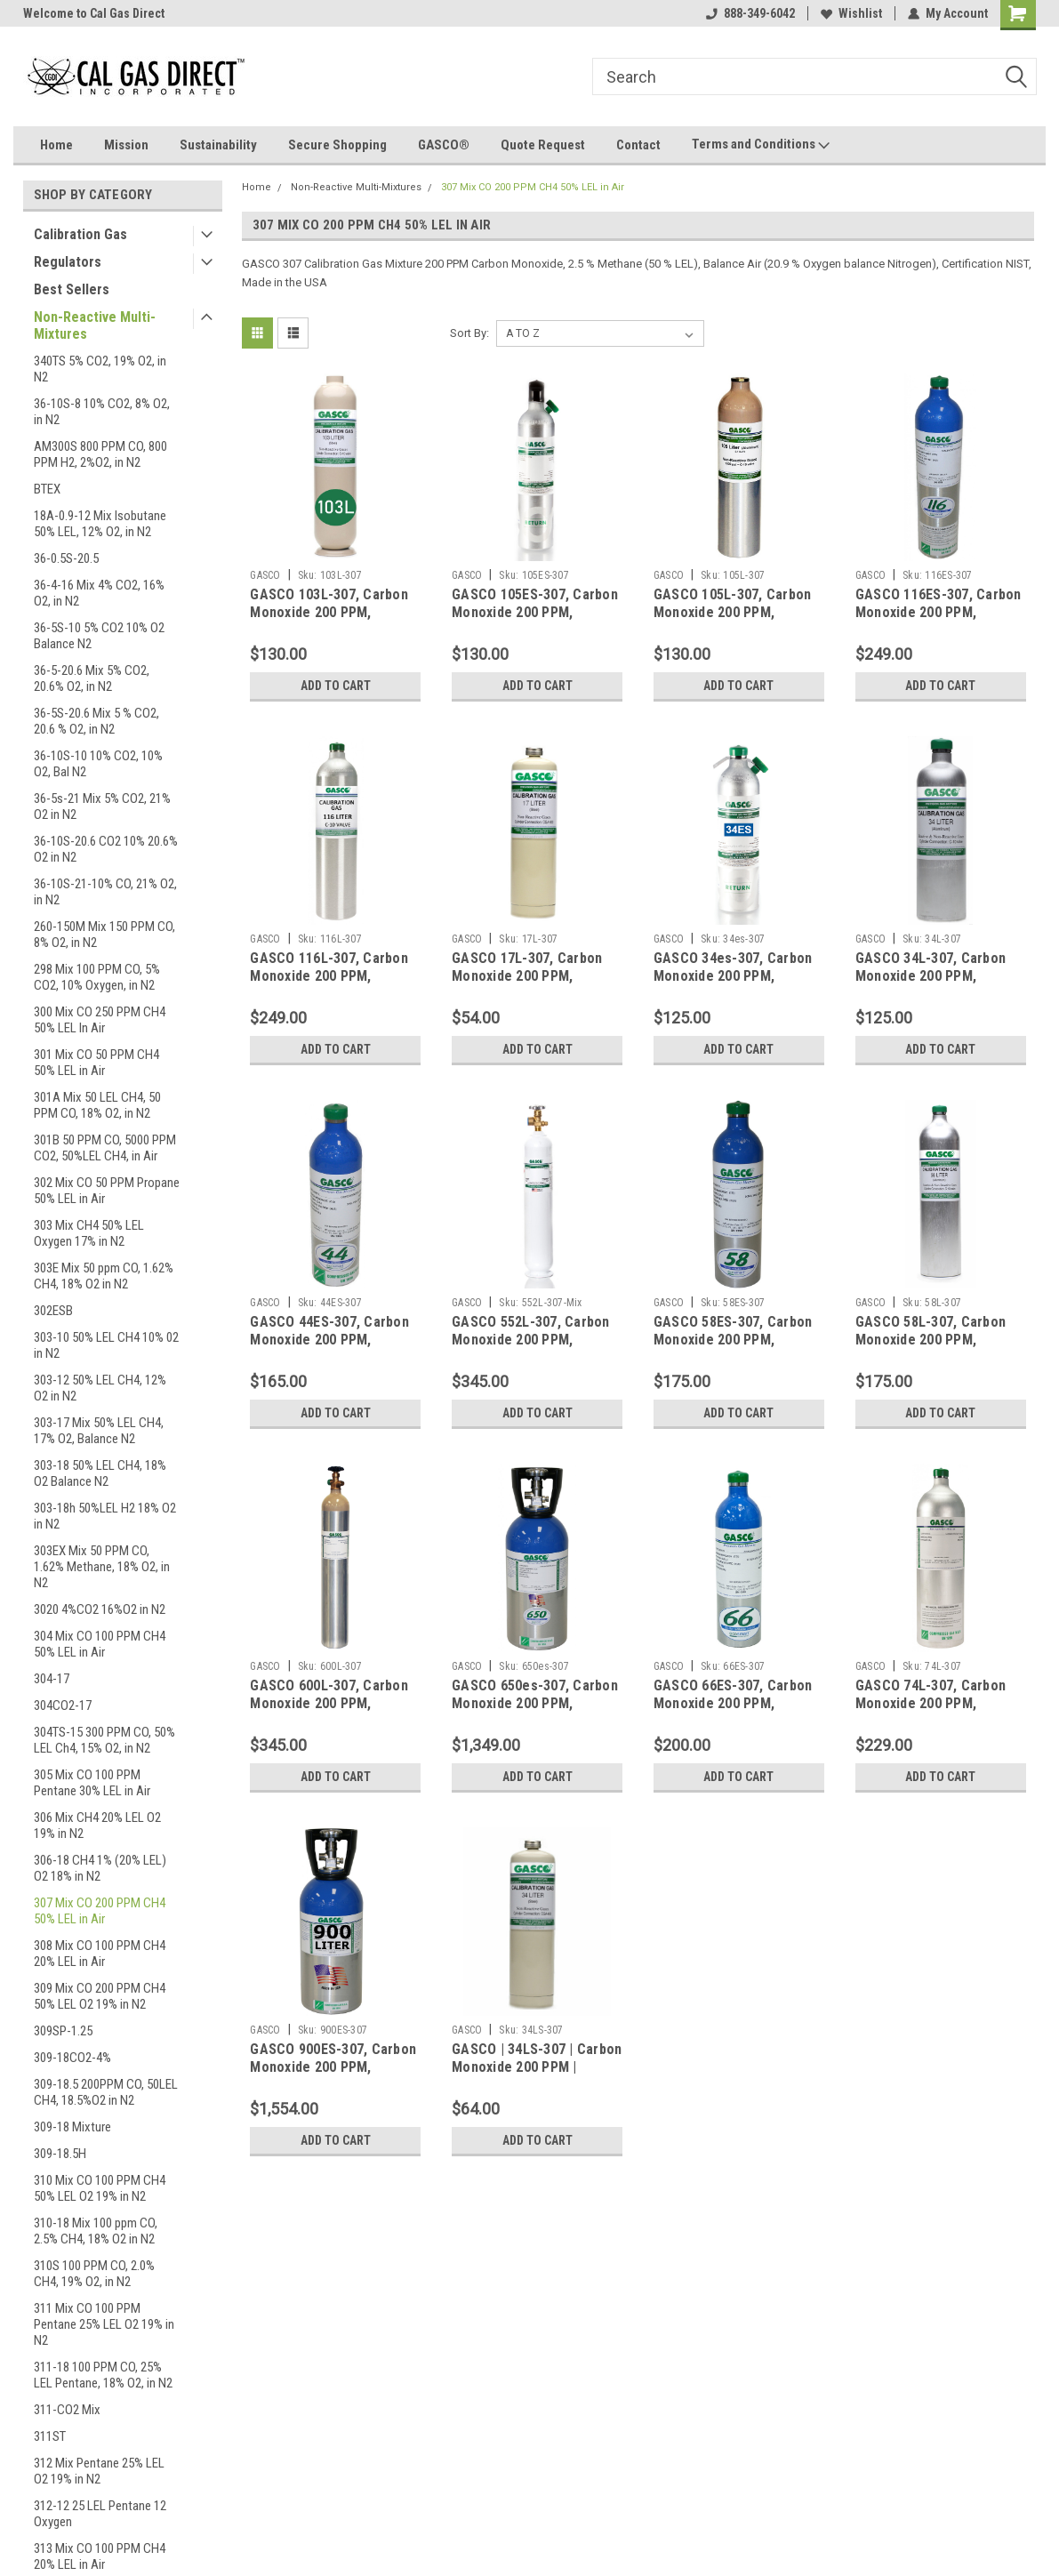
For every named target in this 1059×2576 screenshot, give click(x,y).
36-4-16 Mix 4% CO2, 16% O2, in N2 (99, 593)
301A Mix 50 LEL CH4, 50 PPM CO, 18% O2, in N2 (97, 1105)
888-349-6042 (750, 13)
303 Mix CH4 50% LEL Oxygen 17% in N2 (89, 1233)
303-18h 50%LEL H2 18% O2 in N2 (105, 1516)
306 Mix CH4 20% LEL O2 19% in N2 (97, 1826)
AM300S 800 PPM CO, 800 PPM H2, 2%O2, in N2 (100, 454)
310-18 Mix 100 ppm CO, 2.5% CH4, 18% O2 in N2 (95, 2231)
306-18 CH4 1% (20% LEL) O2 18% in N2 (100, 1868)
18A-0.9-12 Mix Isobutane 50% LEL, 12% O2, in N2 (100, 524)
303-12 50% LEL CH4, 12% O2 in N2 (100, 1388)
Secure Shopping (337, 145)
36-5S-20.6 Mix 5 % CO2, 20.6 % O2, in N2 (96, 721)
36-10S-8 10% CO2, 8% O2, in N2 (102, 412)
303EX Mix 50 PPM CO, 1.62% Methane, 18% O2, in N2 (102, 1567)
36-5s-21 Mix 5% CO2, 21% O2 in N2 (102, 806)
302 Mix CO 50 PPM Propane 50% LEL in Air (107, 1191)
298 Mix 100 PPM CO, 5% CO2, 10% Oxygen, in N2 (97, 977)
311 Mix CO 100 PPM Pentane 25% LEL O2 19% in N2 (104, 2324)
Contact (638, 145)
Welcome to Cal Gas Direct (93, 13)
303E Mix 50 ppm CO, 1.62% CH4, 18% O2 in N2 (103, 1276)
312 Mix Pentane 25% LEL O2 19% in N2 (99, 2471)
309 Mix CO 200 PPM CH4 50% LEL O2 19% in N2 (99, 1996)
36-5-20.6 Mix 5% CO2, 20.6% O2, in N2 (91, 678)
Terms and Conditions (761, 145)
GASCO (265, 575)
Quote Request (543, 145)
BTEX (47, 489)
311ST (50, 2436)
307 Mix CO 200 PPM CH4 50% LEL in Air (99, 1911)
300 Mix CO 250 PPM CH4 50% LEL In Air (99, 1020)
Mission (126, 145)
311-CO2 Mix (67, 2410)
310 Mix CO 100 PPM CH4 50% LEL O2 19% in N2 (99, 2188)
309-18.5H (60, 2154)
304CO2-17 (63, 1705)
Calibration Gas (80, 234)
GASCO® (443, 145)
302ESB (53, 1311)
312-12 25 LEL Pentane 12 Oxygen (100, 2514)
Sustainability (218, 145)
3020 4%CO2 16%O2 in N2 (99, 1609)
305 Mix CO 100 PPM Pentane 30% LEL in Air (92, 1783)
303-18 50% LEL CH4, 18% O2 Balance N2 (100, 1473)
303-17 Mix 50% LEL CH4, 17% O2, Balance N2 (99, 1431)
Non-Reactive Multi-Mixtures (95, 325)
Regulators (67, 261)
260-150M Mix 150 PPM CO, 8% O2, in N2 (104, 935)
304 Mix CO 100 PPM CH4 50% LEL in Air (99, 1644)
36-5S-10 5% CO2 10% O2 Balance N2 (99, 636)
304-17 (51, 1679)
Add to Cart (336, 685)
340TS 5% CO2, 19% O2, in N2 (100, 369)
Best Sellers (71, 289)
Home (56, 145)
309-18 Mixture (72, 2127)
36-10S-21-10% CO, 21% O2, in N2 (105, 892)
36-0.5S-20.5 (66, 558)
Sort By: (469, 333)
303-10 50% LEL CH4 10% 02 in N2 (106, 1345)
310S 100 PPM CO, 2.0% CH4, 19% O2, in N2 (94, 2274)
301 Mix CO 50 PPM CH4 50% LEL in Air (96, 1063)
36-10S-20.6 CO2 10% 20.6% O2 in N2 (106, 849)
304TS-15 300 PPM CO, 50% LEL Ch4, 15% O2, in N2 (104, 1740)
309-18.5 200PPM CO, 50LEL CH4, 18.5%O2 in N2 (106, 2092)
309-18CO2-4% (72, 2058)
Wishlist (851, 13)
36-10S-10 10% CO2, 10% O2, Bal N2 (98, 764)
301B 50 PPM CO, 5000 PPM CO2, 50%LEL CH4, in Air (105, 1148)
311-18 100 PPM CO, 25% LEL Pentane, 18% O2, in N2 (103, 2375)
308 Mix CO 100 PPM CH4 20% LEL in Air (99, 1954)
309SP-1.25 (63, 2031)
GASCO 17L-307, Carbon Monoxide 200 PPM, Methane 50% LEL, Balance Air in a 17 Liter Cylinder (534, 984)
